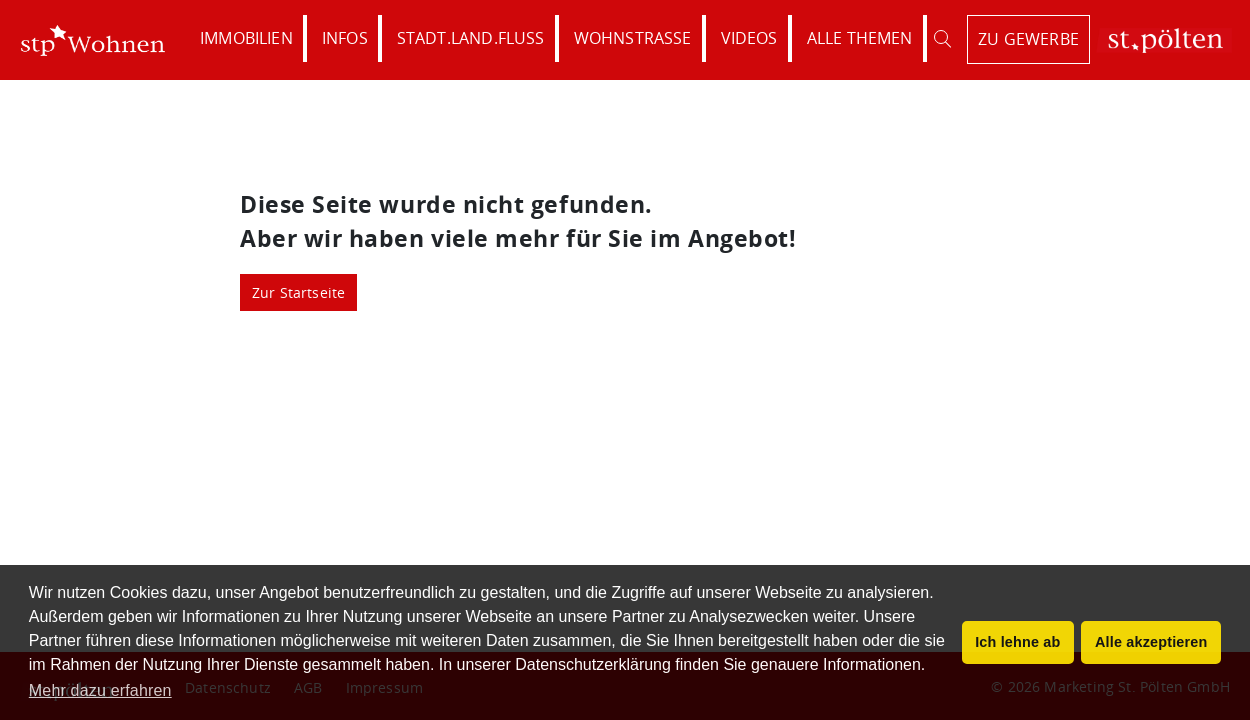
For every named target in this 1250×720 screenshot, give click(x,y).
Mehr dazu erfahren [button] (100, 690)
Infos (345, 38)
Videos (749, 38)
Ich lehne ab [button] (1017, 642)
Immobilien (246, 38)
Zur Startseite (299, 292)
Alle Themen (860, 38)
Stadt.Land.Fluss (471, 38)
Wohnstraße (633, 38)
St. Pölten (1164, 40)
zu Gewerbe (1028, 39)
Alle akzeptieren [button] (1151, 642)
